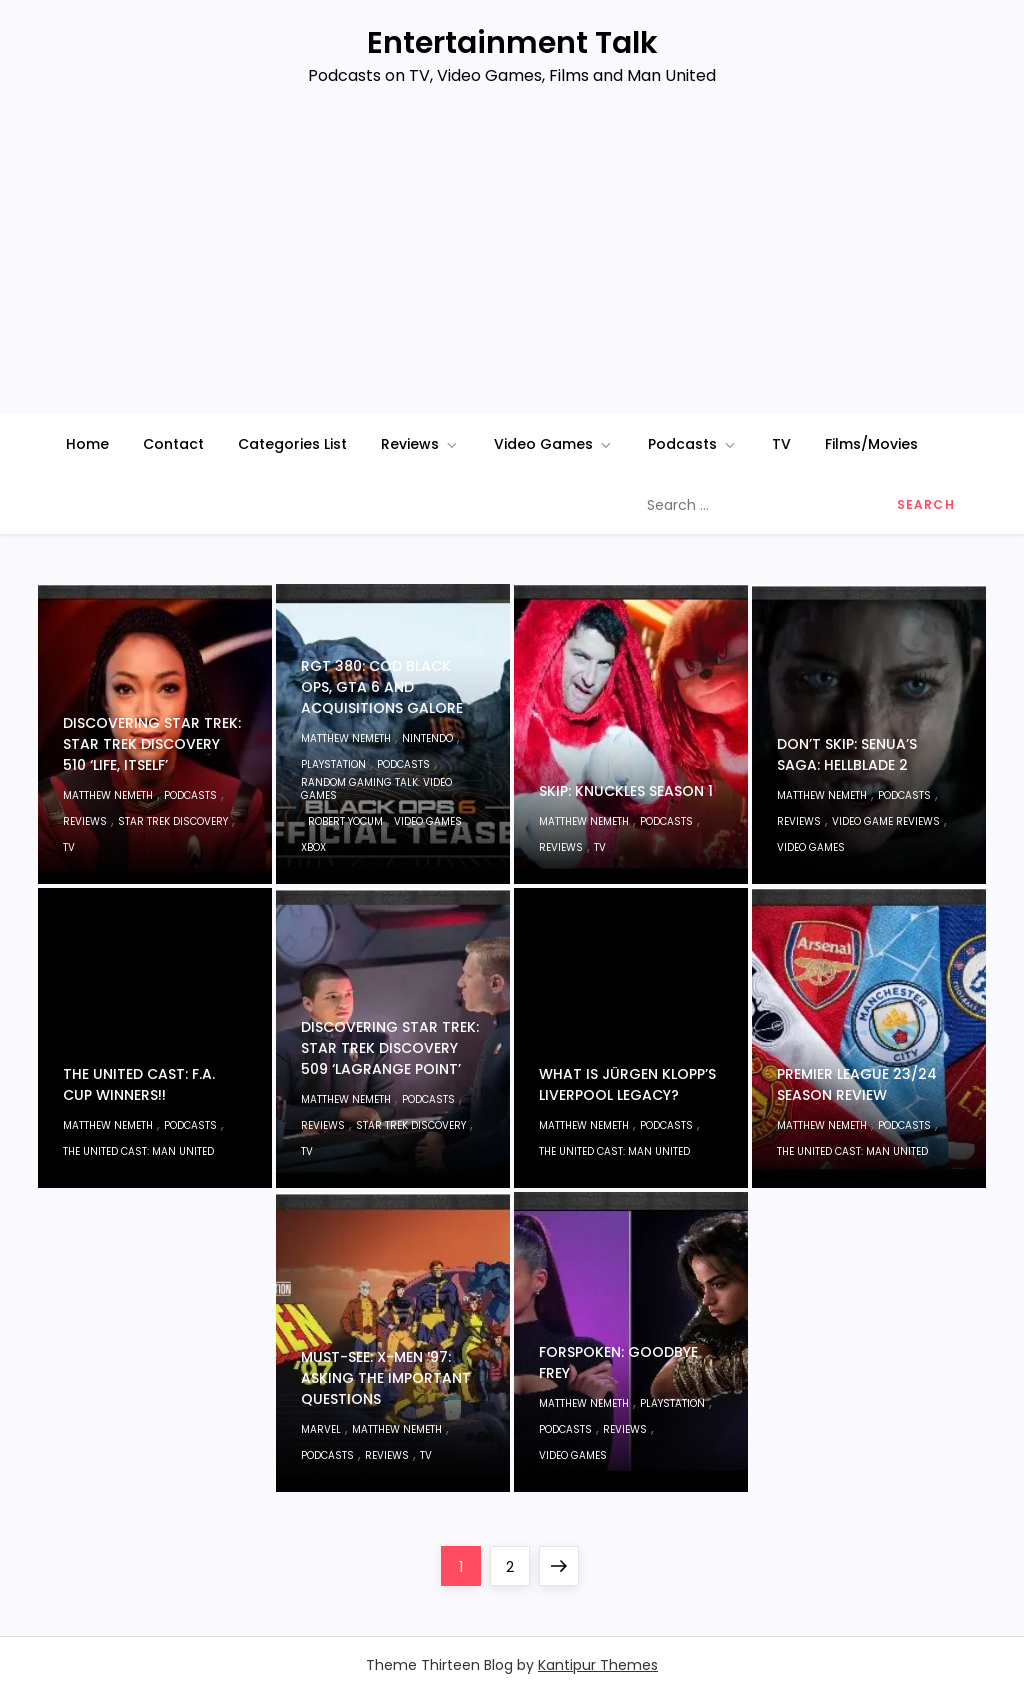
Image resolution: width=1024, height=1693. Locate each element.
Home (87, 444)
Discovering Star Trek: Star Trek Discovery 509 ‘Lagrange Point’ (390, 1048)
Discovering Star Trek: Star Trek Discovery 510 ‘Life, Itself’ (152, 744)
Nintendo (427, 738)
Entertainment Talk (512, 43)
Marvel (321, 1429)
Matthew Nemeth (108, 795)
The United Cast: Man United (138, 1151)
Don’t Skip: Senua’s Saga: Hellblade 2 (847, 754)
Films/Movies (871, 444)
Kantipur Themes (598, 1665)
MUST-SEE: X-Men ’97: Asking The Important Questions (386, 1378)
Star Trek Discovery (173, 821)
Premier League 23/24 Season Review (857, 1084)
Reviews (420, 444)
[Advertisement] (512, 264)
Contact (173, 444)
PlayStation (333, 764)
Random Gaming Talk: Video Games (376, 789)
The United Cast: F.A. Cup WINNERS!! (139, 1084)
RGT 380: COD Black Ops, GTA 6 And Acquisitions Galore (382, 687)
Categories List (292, 444)
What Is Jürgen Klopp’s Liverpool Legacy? (627, 1084)
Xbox (313, 847)
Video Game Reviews (886, 821)
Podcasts (693, 444)
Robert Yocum (345, 821)
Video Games (554, 444)
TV (781, 444)
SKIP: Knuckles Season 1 (626, 791)
